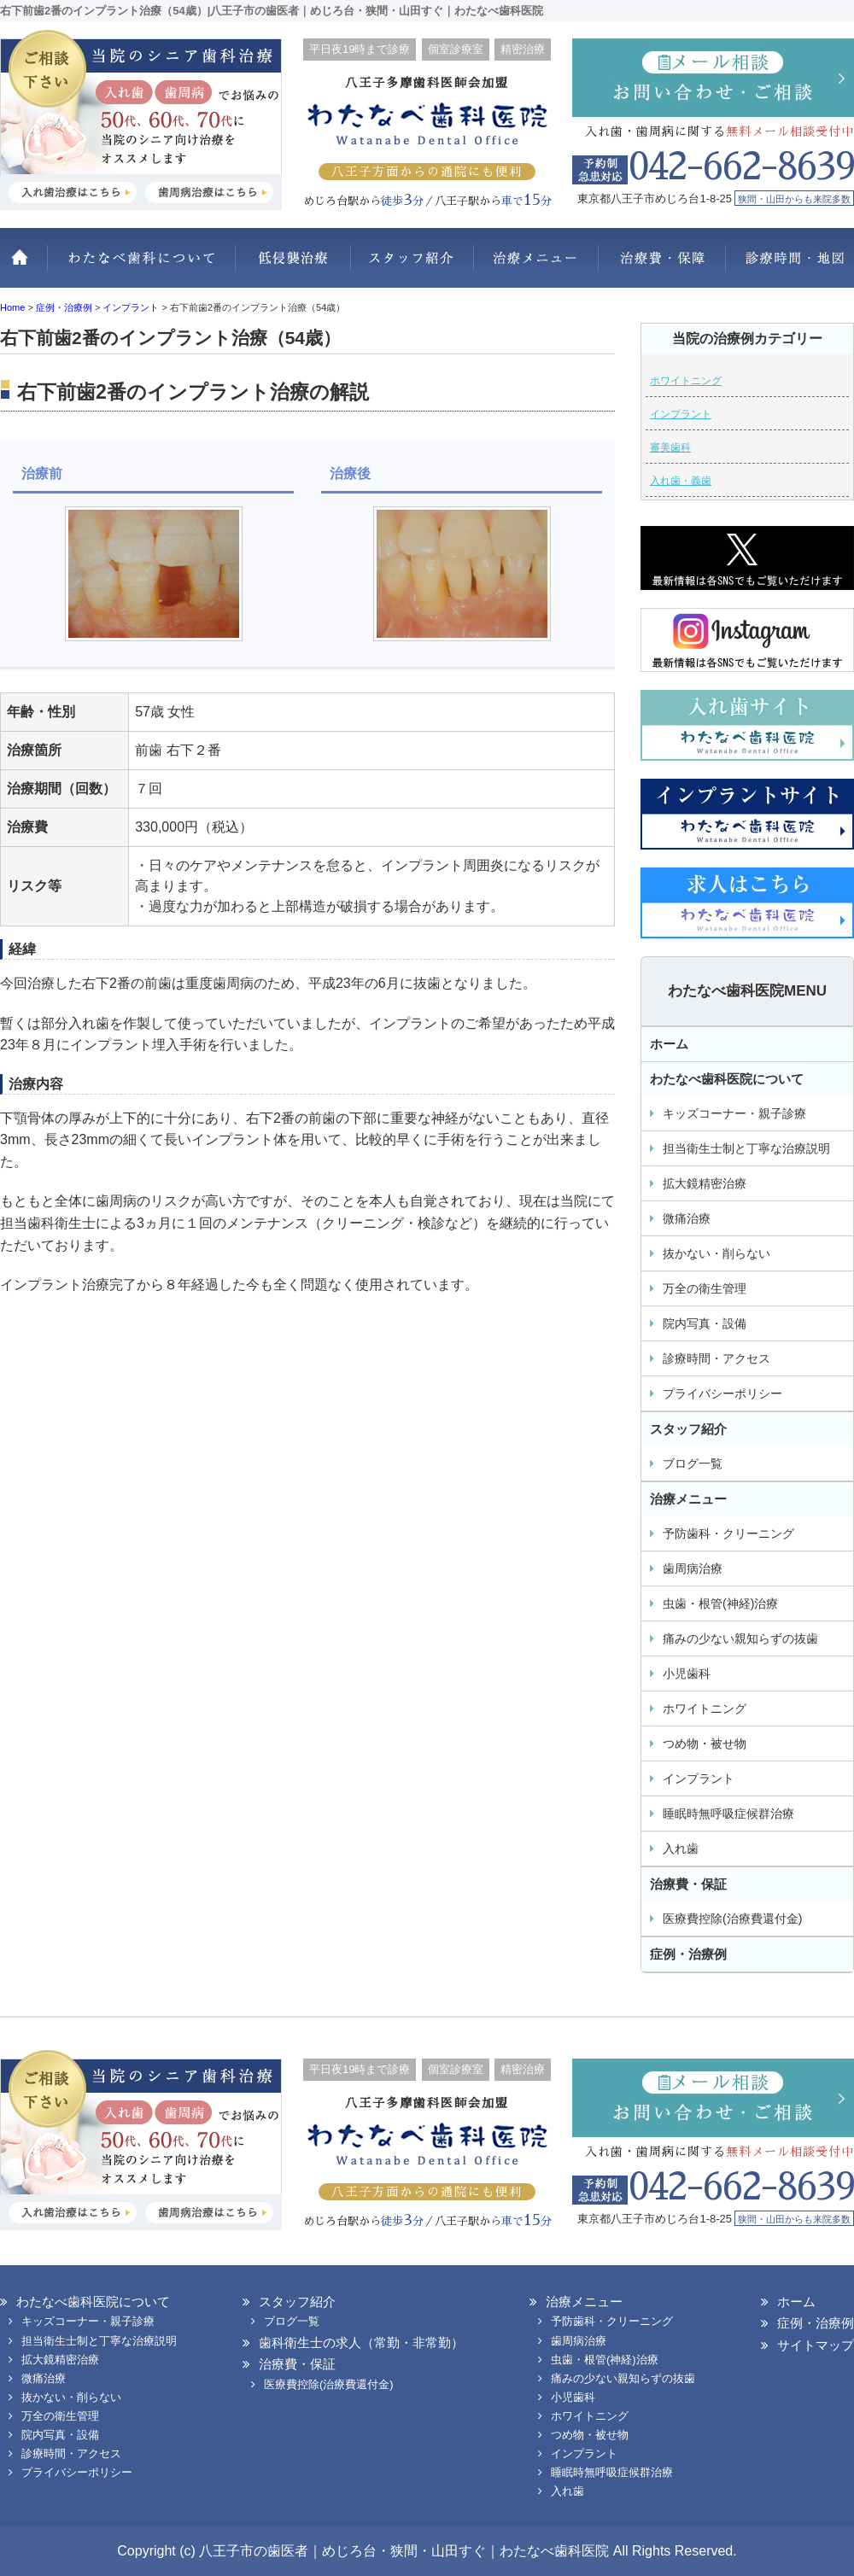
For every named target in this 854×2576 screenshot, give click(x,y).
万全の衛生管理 (704, 1288)
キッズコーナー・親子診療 (734, 1113)
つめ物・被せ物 (704, 1743)
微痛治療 (687, 1218)
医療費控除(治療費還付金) (732, 1918)
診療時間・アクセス (716, 1358)
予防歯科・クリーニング (728, 1533)
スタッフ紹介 (412, 266)
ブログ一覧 (692, 1463)
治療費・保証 (662, 266)
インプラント (680, 414)
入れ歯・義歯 (680, 481)
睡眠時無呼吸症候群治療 (728, 1813)
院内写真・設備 (704, 1323)
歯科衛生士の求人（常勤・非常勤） (361, 2342)
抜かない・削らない (292, 266)
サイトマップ (815, 2345)
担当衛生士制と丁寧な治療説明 (746, 1148)
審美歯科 (670, 447)
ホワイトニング (686, 381)
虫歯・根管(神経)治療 (720, 1603)
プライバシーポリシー (722, 1393)
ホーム (23, 266)
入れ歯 (681, 1848)
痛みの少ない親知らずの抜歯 (740, 1638)
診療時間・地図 (790, 266)
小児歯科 (687, 1673)
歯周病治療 (692, 1568)
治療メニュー (536, 266)
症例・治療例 (688, 1954)
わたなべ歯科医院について (141, 266)
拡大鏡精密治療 (704, 1183)
